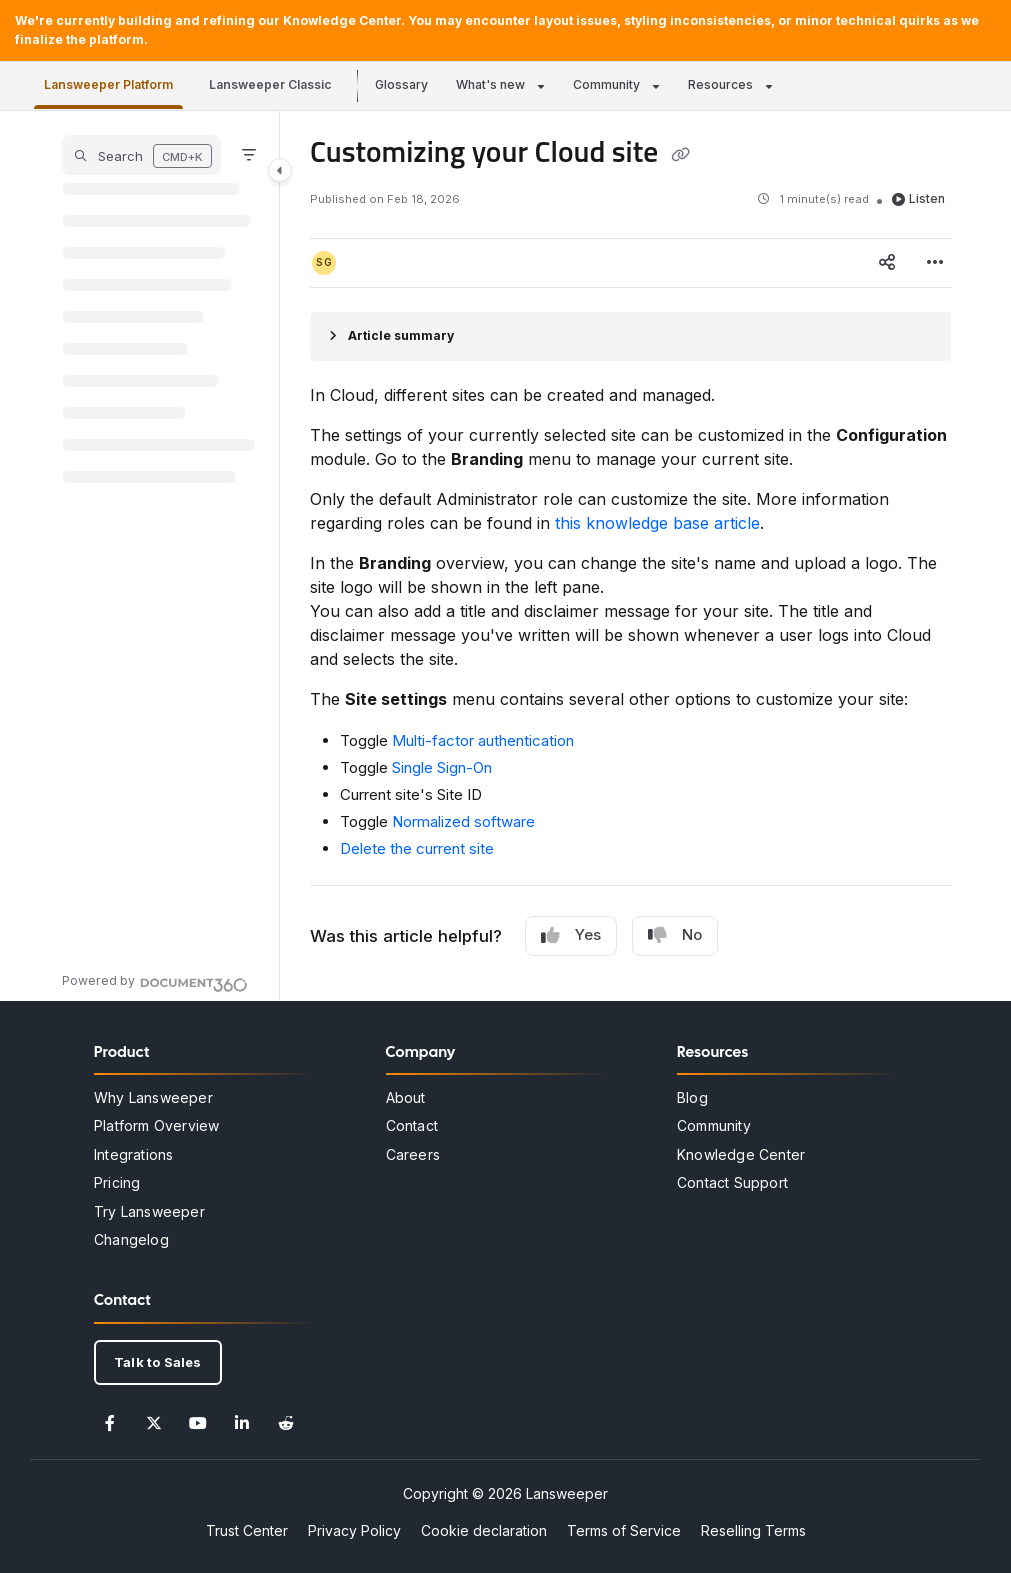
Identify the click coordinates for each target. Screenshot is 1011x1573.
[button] (141, 155)
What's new (490, 84)
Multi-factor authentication (483, 740)
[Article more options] (935, 263)
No (675, 935)
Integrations (133, 1154)
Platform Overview (156, 1125)
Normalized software (463, 821)
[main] (630, 556)
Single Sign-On (442, 767)
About (406, 1097)
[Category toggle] (280, 170)
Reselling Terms (753, 1530)
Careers (413, 1154)
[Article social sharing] (887, 263)
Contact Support (732, 1182)
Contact (412, 1125)
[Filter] (249, 155)
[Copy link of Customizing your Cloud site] (681, 155)
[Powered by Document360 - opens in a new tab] (155, 982)
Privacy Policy (354, 1530)
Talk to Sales (158, 1362)
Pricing (117, 1182)
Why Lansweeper (153, 1097)
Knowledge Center (741, 1154)
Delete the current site (417, 848)
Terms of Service (624, 1530)
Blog (692, 1097)
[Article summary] (630, 336)
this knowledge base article (657, 523)
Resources (720, 84)
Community (606, 84)
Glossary (401, 84)
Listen (918, 198)
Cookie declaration (484, 1530)
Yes (571, 935)
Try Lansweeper (149, 1211)
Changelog (131, 1239)
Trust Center (247, 1530)
